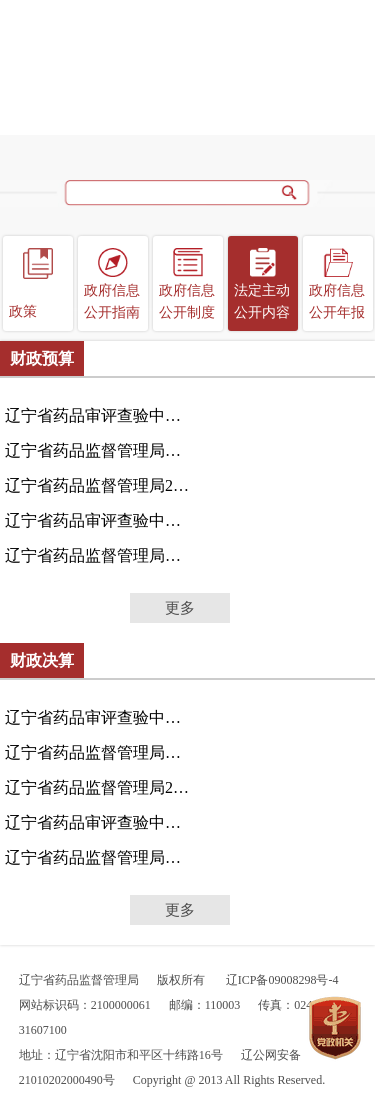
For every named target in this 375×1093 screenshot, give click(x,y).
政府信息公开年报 (337, 301)
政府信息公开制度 (187, 301)
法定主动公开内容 (262, 301)
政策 (23, 311)
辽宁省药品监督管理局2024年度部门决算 (99, 787)
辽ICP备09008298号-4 (282, 980)
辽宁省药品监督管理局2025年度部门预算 (99, 485)
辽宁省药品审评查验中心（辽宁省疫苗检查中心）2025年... (99, 415)
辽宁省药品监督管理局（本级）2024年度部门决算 (99, 752)
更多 (180, 608)
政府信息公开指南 (112, 301)
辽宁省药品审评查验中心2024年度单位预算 (99, 520)
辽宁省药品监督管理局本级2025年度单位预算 (99, 450)
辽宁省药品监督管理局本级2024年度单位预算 (99, 555)
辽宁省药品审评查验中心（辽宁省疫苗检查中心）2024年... (99, 717)
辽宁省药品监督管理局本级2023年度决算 (99, 857)
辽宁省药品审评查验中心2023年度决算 (99, 822)
